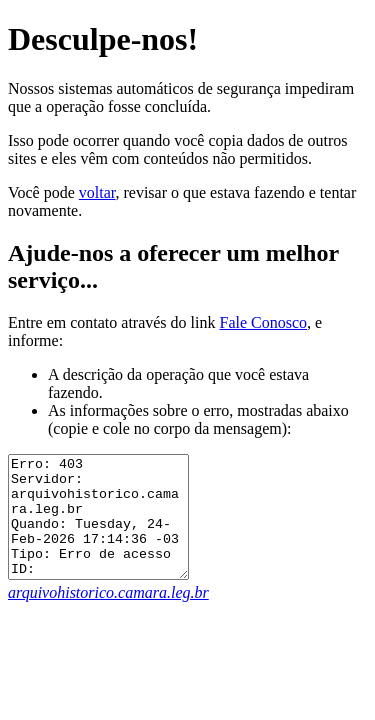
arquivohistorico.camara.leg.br (108, 616)
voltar (97, 192)
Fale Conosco (263, 322)
